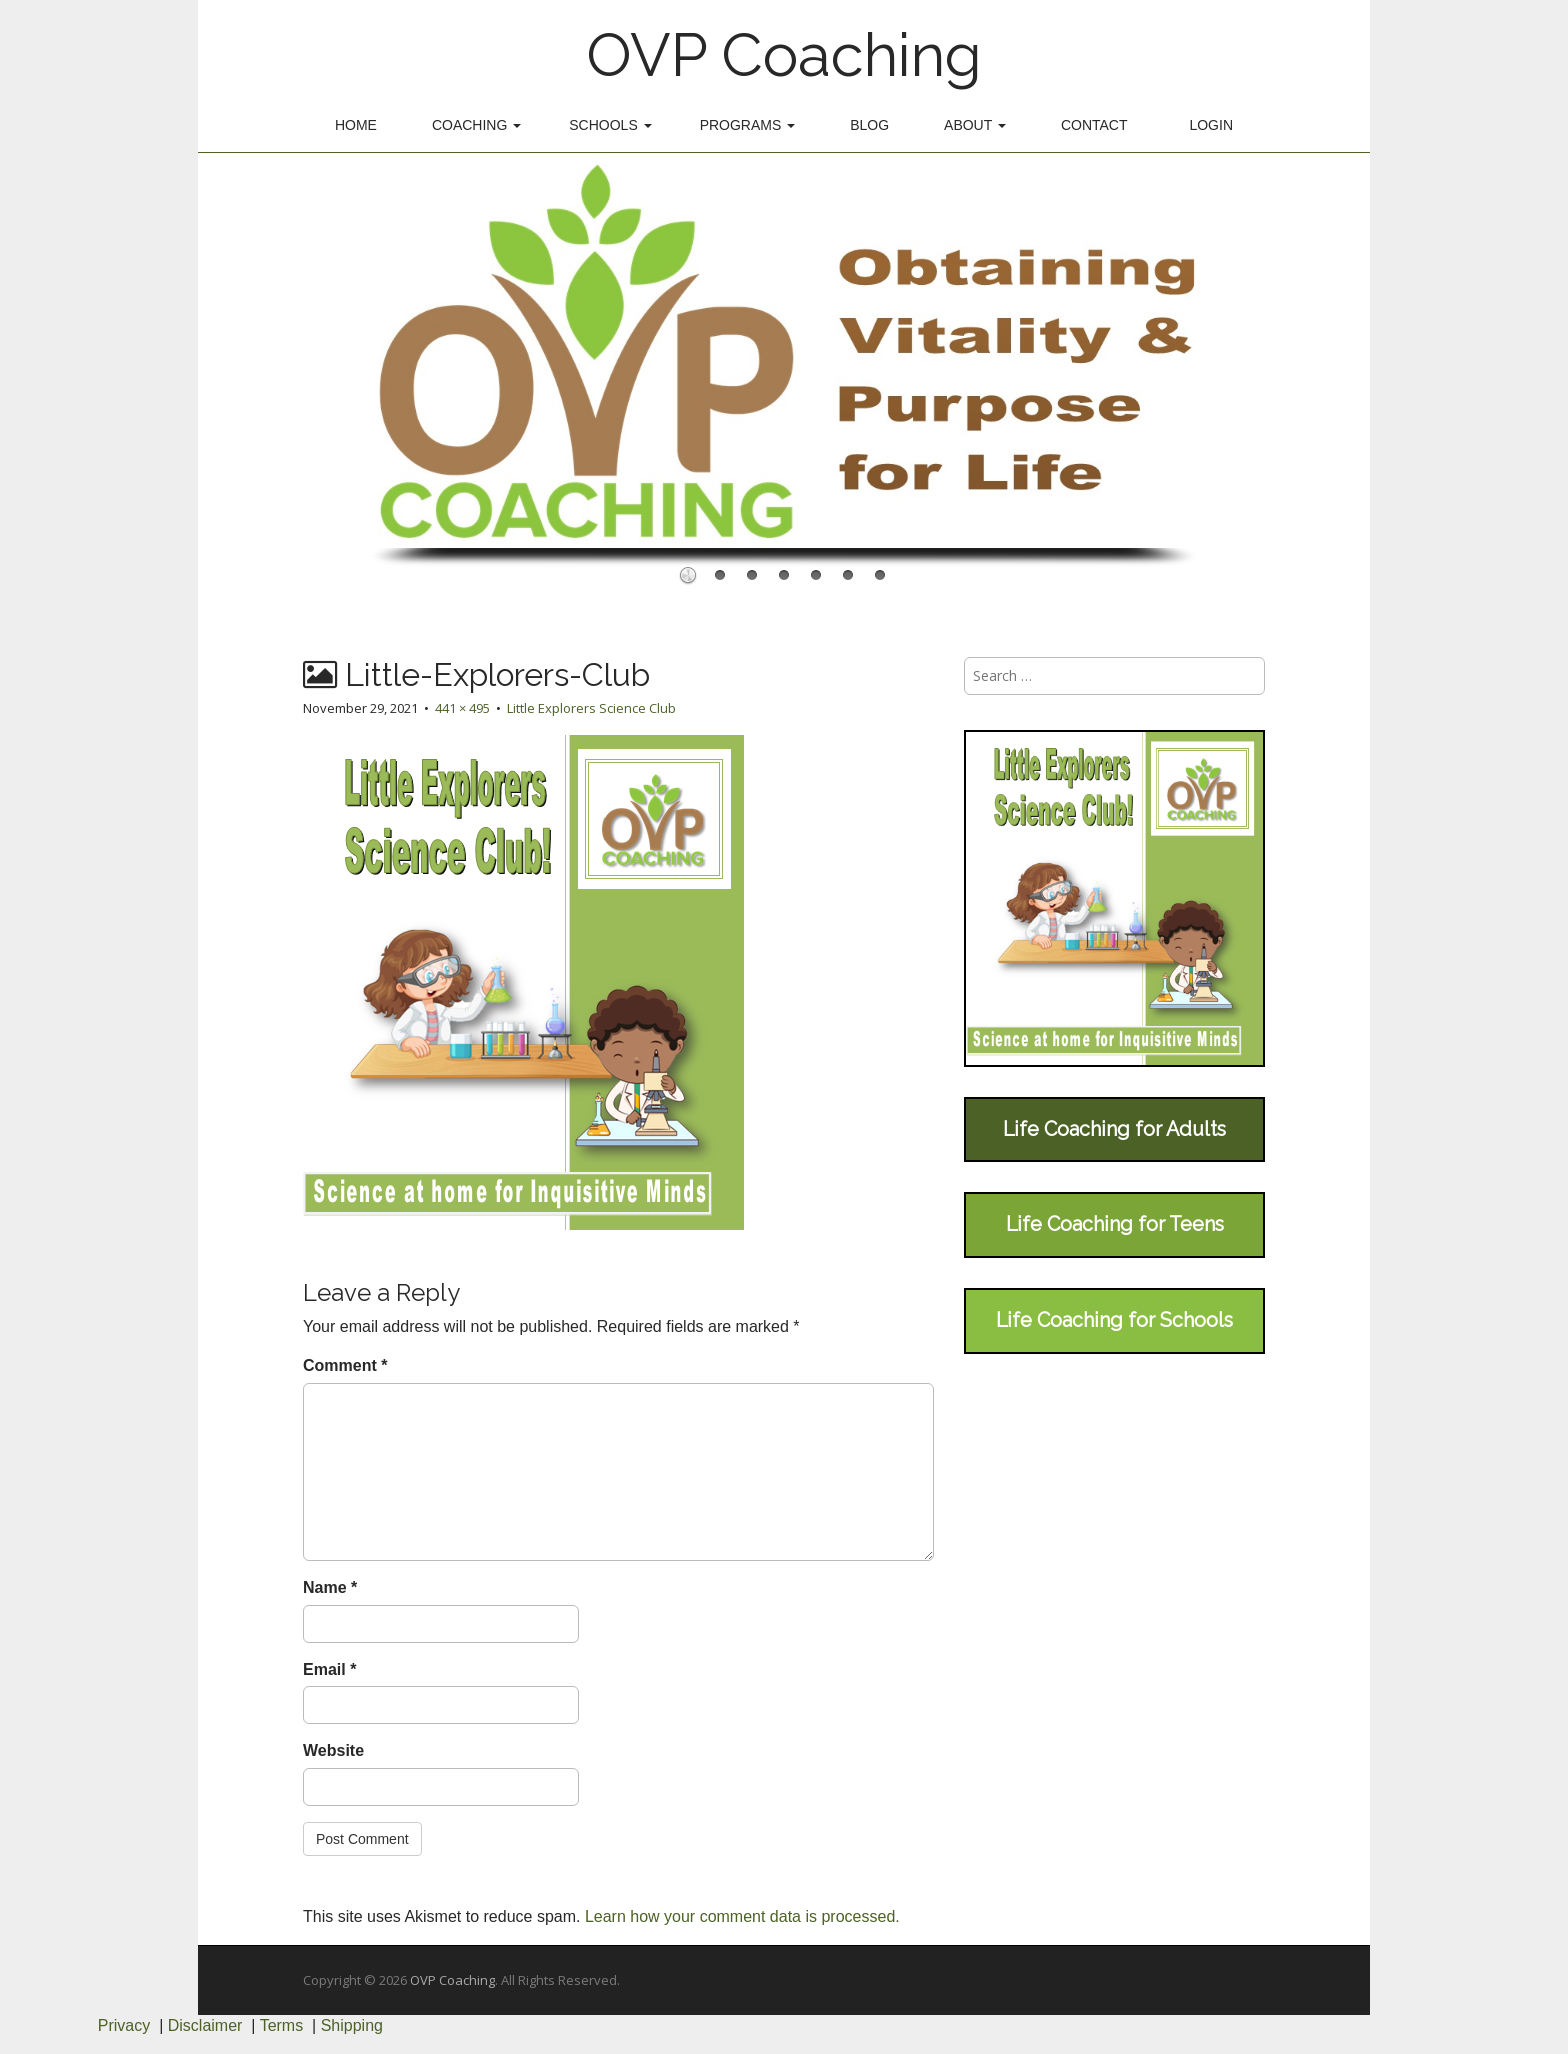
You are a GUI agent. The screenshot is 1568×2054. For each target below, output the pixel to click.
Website (333, 1750)
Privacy (124, 2025)
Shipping (352, 2025)
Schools (610, 125)
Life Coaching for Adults (1114, 1129)
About (975, 125)
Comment (345, 1365)
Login (1211, 125)
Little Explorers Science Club (591, 708)
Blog (869, 125)
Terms (282, 2025)
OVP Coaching (784, 55)
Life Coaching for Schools (1114, 1320)
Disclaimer (205, 2025)
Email (329, 1669)
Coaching (476, 125)
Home (356, 125)
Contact (1094, 125)
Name (330, 1587)
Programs (748, 125)
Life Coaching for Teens (1115, 1224)
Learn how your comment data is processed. (742, 1916)
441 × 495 (462, 708)
